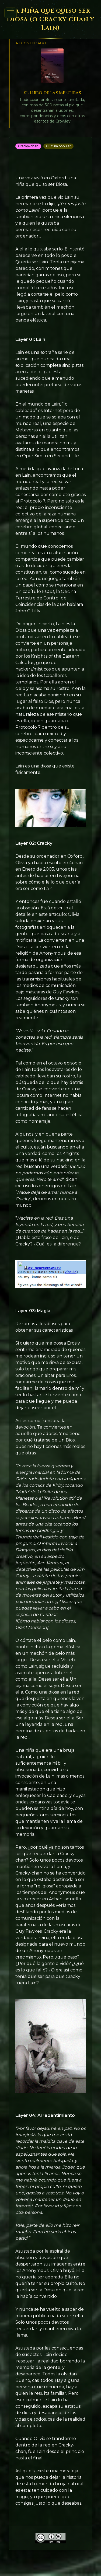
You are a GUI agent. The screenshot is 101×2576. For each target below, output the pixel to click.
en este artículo (49, 914)
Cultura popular (58, 146)
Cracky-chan (28, 146)
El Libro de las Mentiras (52, 93)
